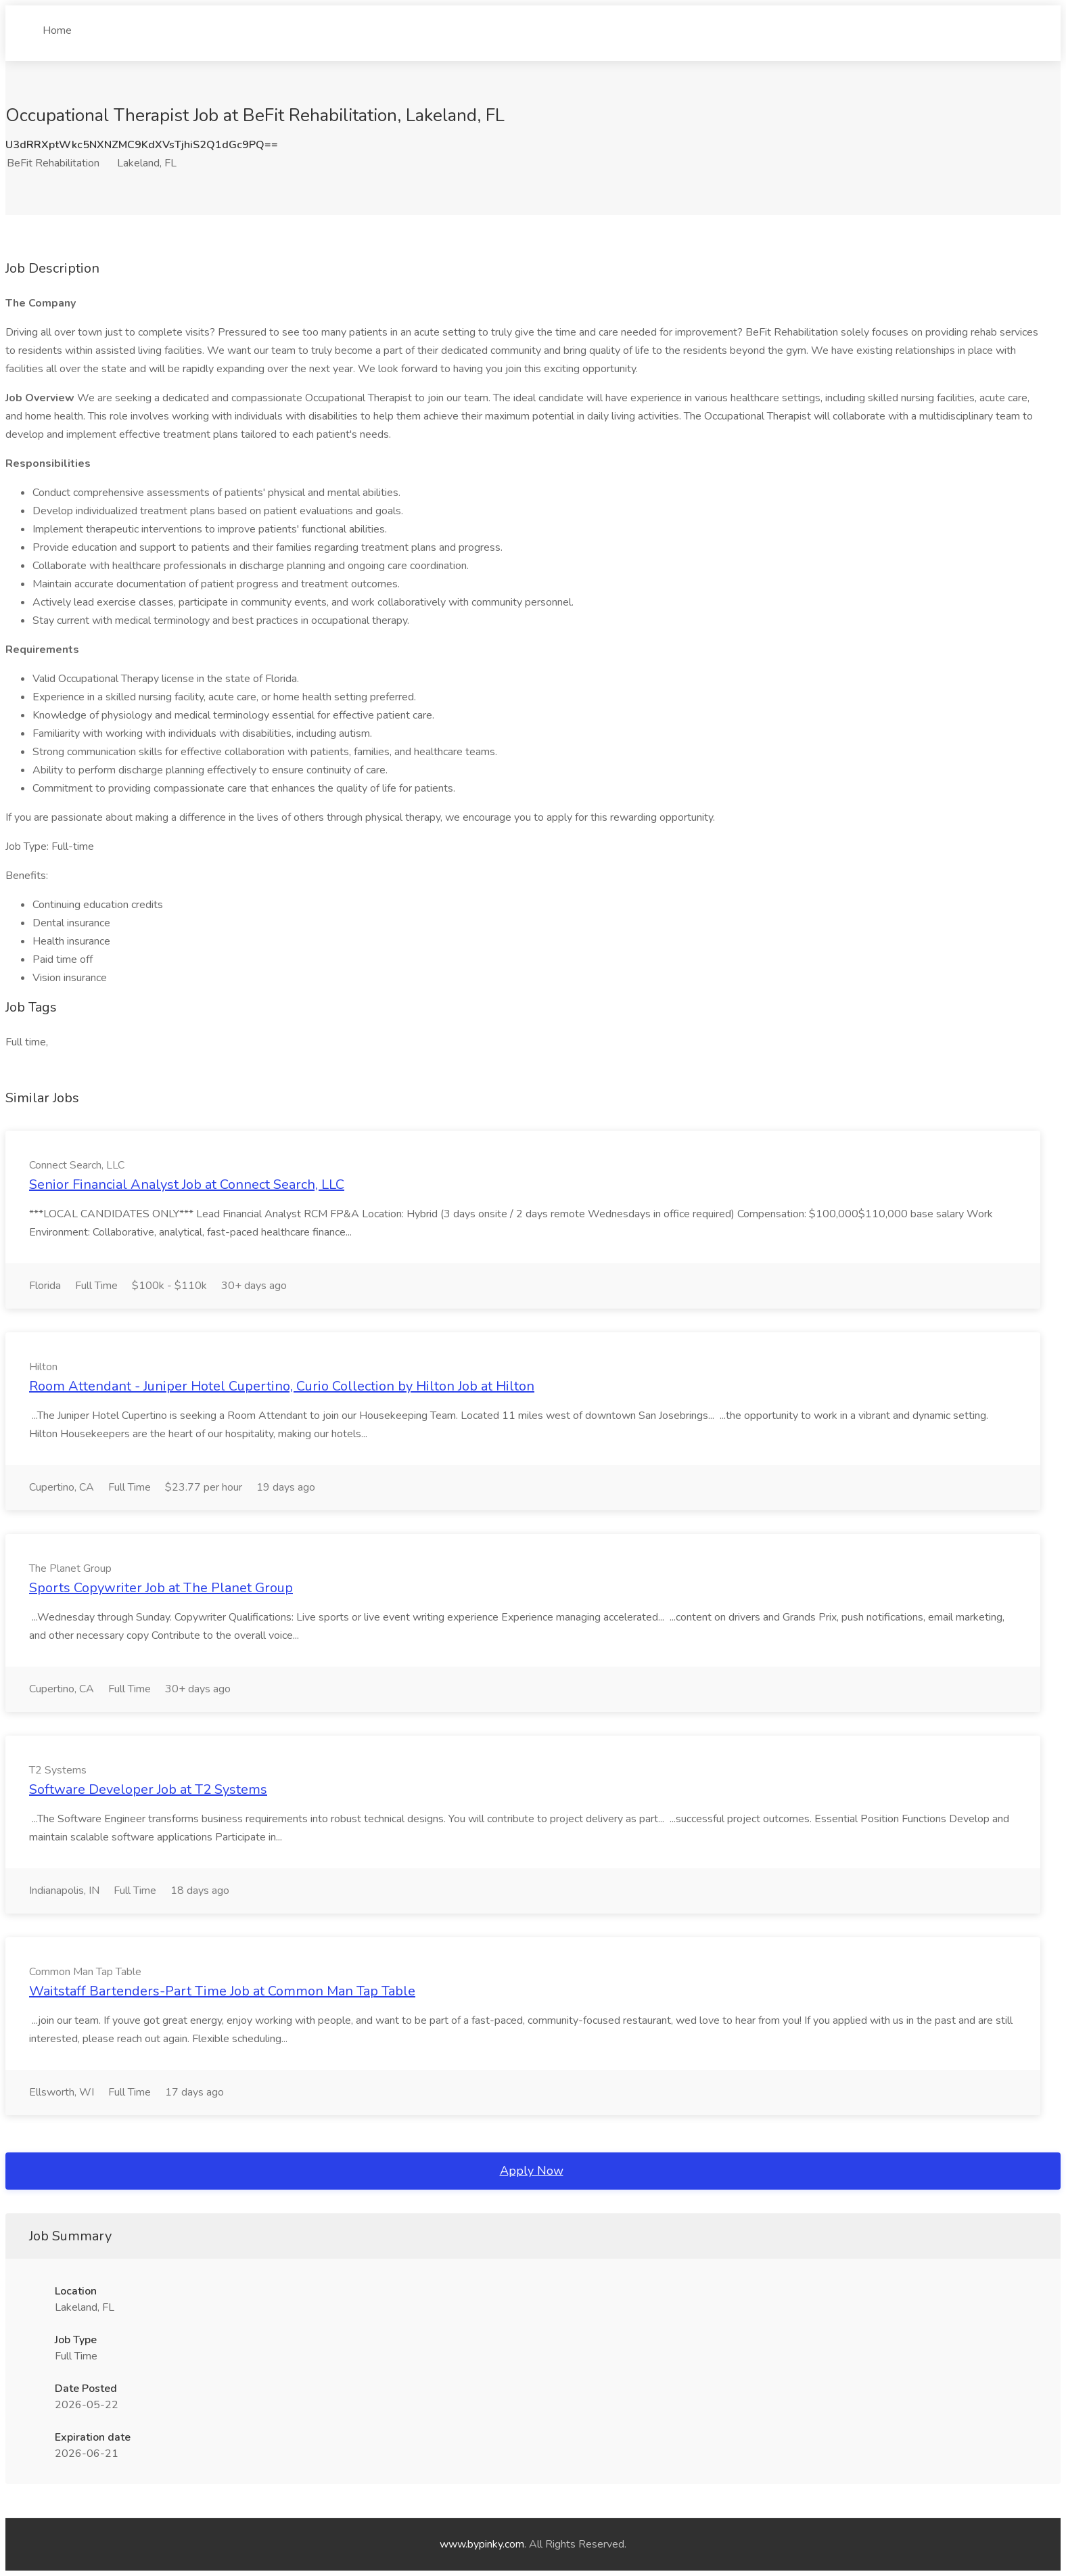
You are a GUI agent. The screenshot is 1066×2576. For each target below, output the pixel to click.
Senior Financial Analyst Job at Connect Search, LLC (186, 1184)
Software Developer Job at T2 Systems (148, 1789)
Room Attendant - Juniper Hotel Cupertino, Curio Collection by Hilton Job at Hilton (281, 1386)
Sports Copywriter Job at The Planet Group (161, 1588)
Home (57, 25)
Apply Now (531, 2171)
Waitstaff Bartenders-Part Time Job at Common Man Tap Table (222, 1991)
